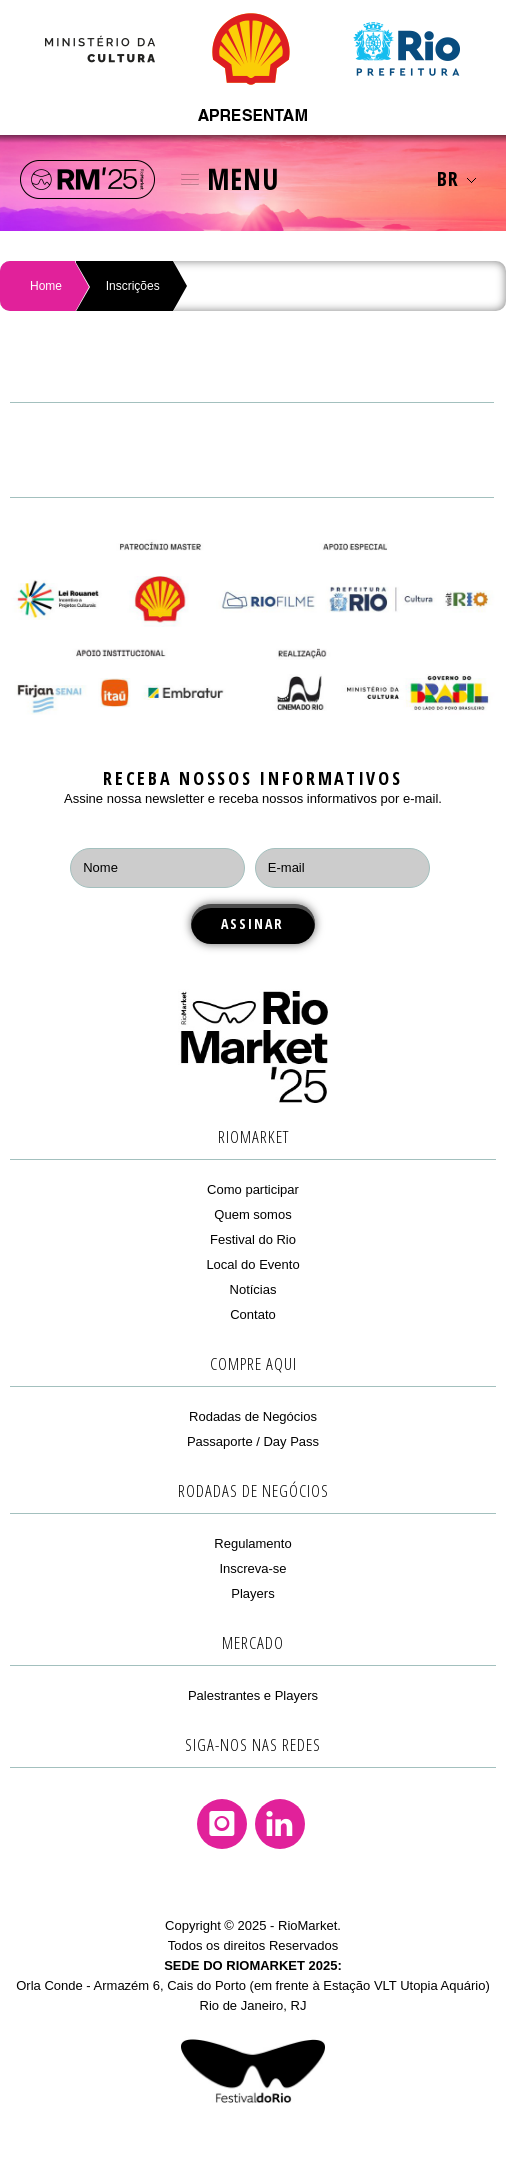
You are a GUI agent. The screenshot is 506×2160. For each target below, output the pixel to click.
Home (46, 286)
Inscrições (133, 286)
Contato (253, 1314)
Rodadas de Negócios (253, 1416)
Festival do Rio (253, 1239)
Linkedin (280, 1824)
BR (456, 178)
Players (252, 1593)
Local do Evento (252, 1264)
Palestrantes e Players (253, 1695)
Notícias (253, 1289)
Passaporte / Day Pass (253, 1441)
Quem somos (252, 1214)
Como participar (253, 1189)
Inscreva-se (252, 1568)
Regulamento (252, 1543)
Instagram (222, 1824)
